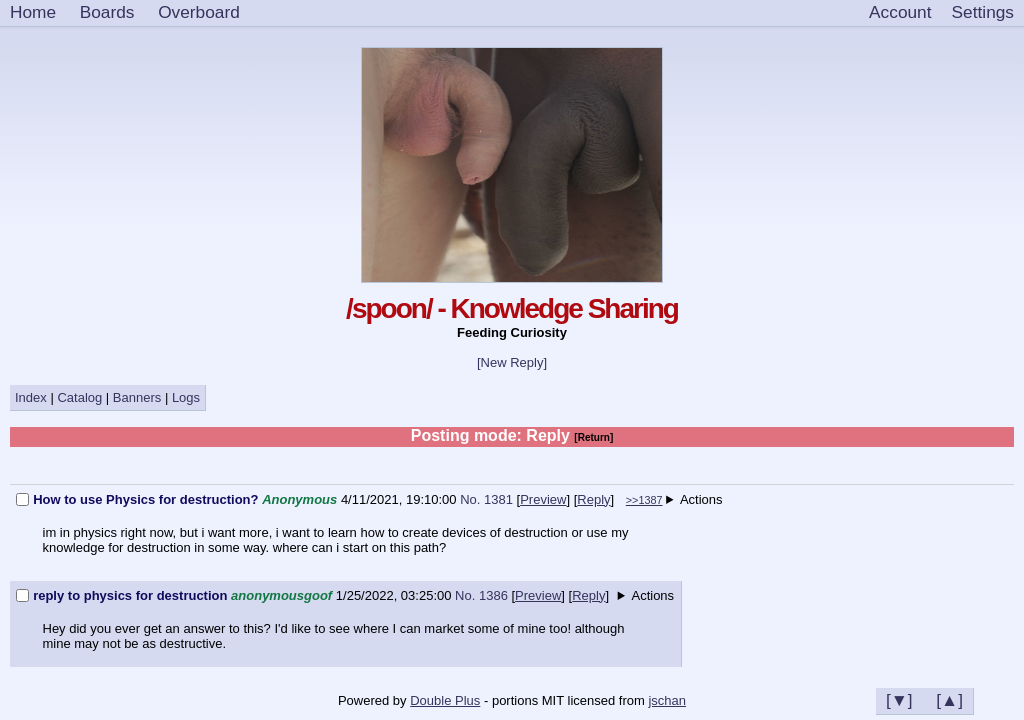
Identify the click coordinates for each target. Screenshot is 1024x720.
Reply (593, 499)
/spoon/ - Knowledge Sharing (512, 308)
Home (33, 12)
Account (900, 12)
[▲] (949, 700)
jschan (667, 700)
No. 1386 (483, 595)
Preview (543, 499)
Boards (107, 12)
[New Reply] (512, 362)
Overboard (199, 12)
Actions (701, 499)
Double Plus (445, 700)
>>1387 (644, 500)
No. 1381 (488, 499)
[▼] (899, 700)
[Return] (593, 437)
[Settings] (983, 13)
